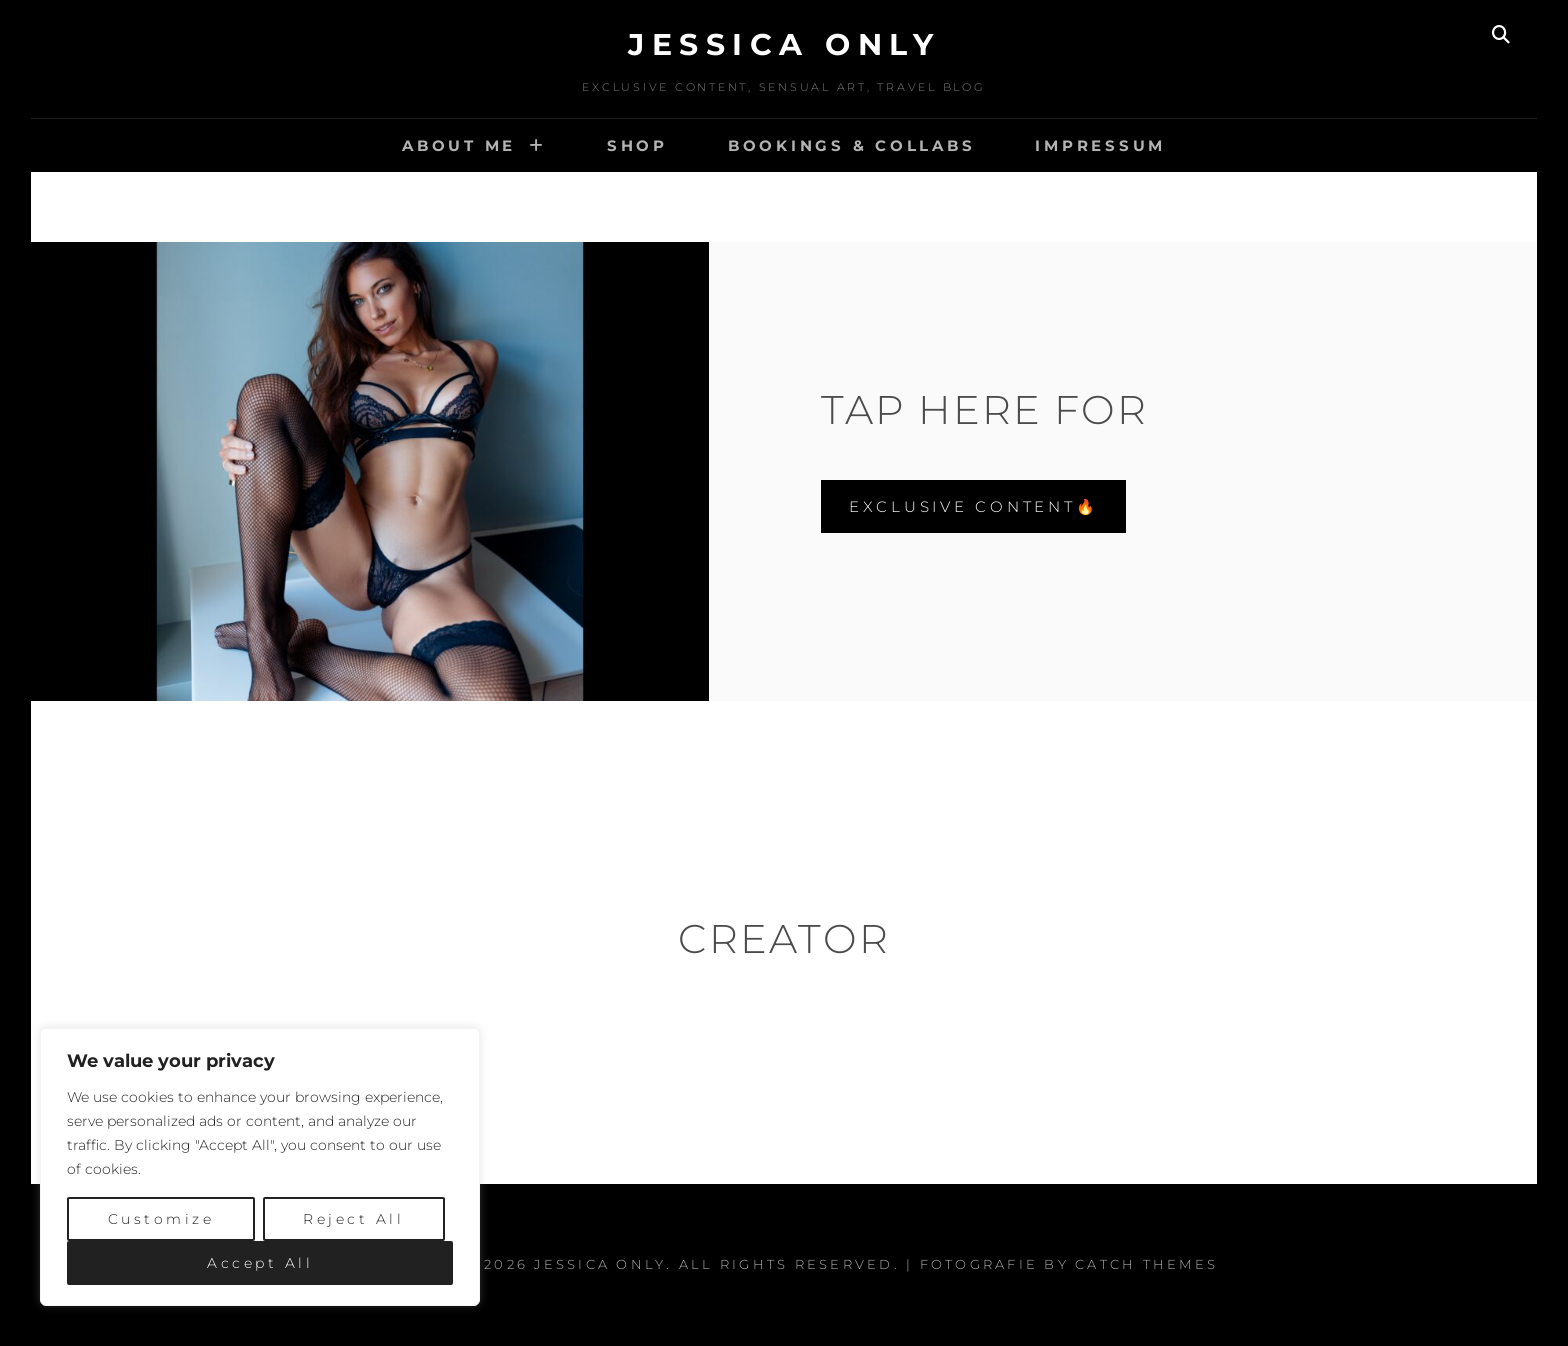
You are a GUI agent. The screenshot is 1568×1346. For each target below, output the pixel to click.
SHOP (637, 145)
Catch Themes (1146, 1264)
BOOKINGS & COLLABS (852, 145)
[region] (260, 1167)
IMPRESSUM (1100, 145)
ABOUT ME (459, 145)
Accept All (260, 1263)
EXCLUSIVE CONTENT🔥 (974, 506)
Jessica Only (784, 44)
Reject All (353, 1219)
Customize (161, 1219)
